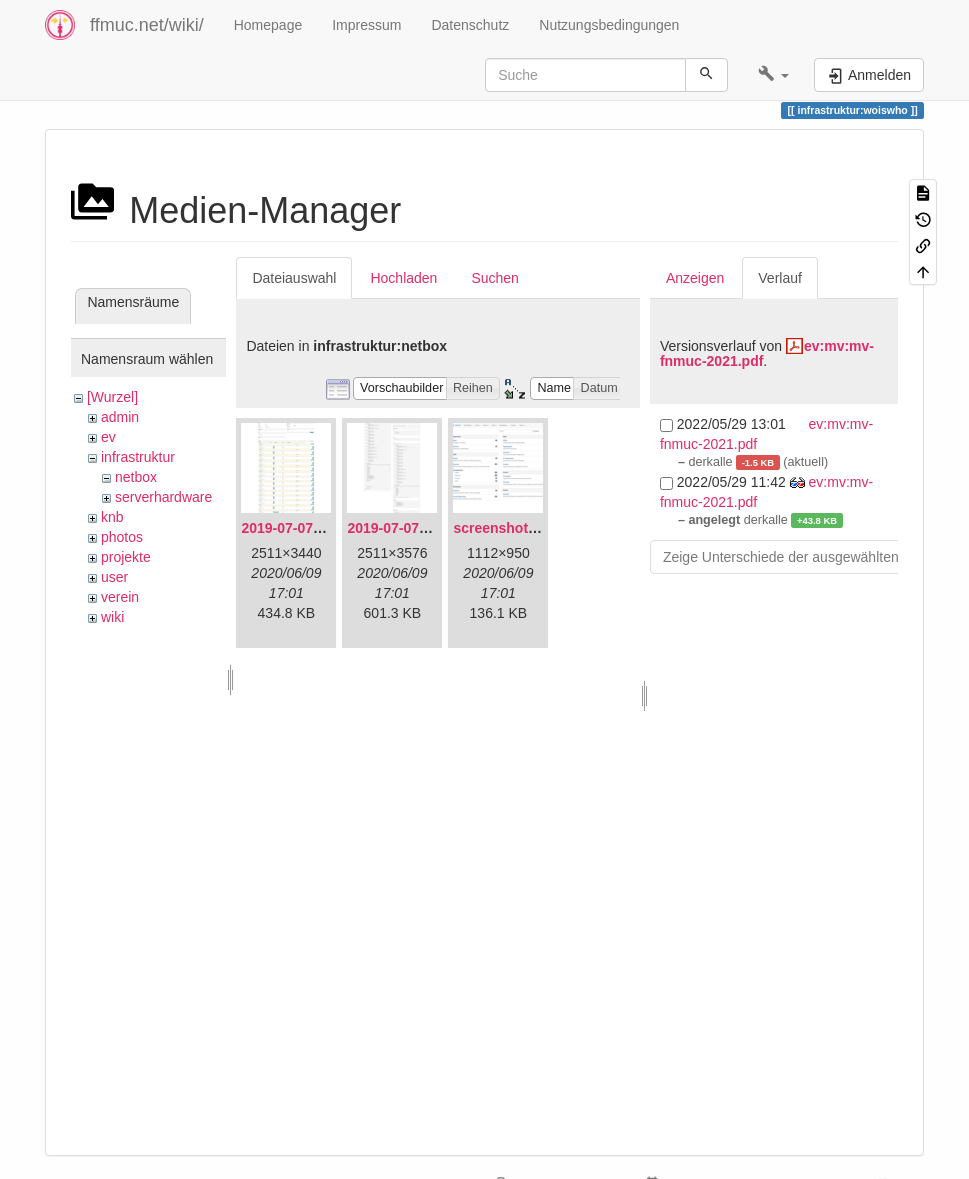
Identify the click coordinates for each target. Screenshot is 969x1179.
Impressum (366, 25)
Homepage (268, 25)
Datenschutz (470, 25)
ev (108, 437)
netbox (136, 477)
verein (120, 597)
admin (120, 417)
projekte (126, 557)
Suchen (494, 278)
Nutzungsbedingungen (609, 25)
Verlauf (780, 278)
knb (112, 517)
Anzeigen (695, 278)
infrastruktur (138, 457)
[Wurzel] (112, 397)
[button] (773, 75)
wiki (112, 617)
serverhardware (163, 497)
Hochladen (403, 278)
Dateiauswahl (294, 278)
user (114, 577)
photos (122, 537)
